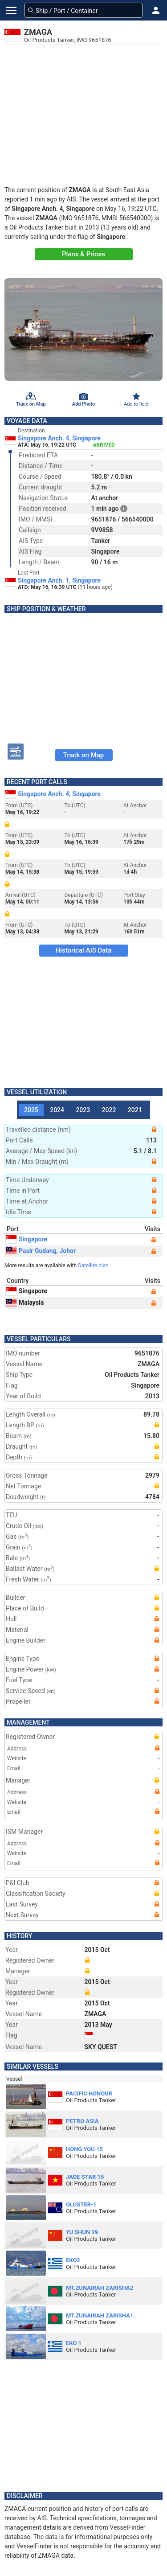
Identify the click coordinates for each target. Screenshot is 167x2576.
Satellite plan (93, 1265)
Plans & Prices (83, 254)
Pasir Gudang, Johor (41, 1251)
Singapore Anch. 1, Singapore (59, 580)
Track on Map (83, 755)
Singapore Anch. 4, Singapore (59, 438)
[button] (156, 10)
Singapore (26, 1239)
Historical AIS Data (83, 950)
